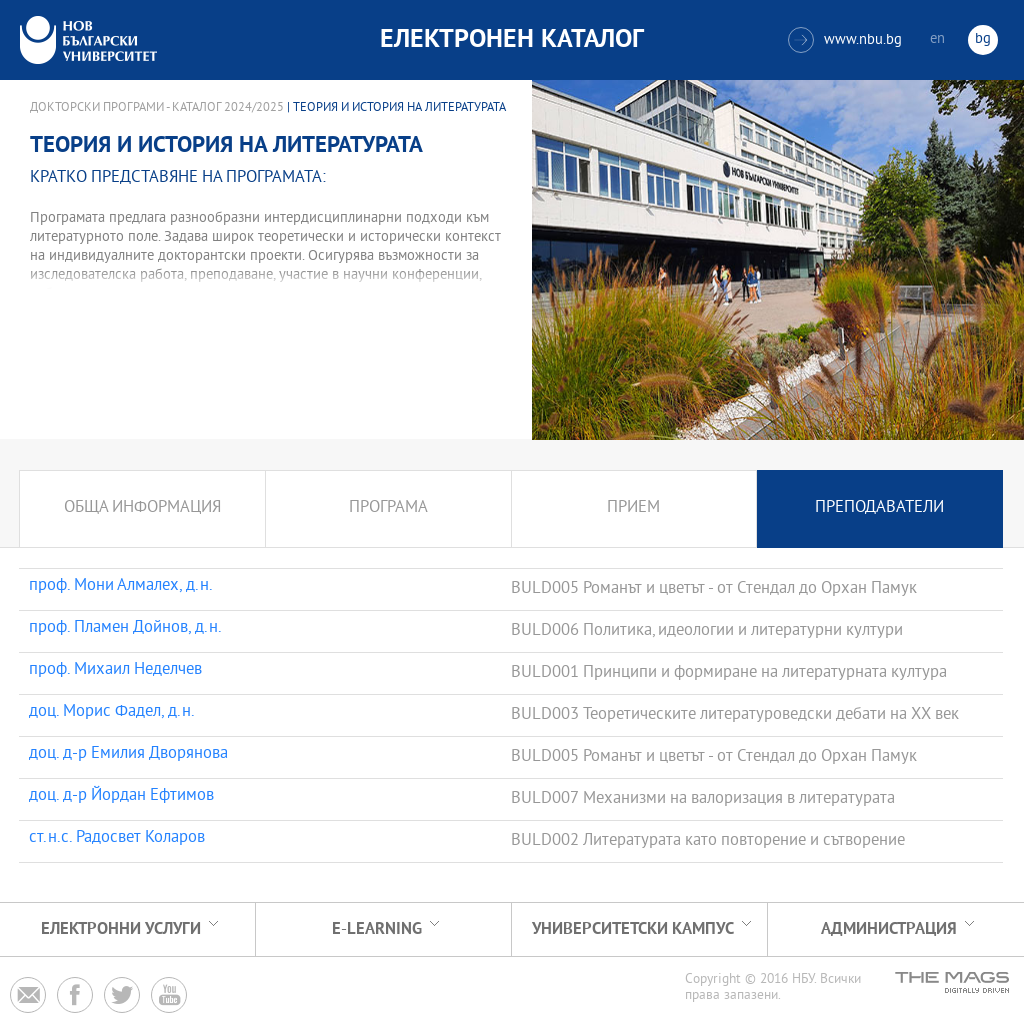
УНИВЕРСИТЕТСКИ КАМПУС (633, 929)
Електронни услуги (121, 929)
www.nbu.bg (845, 40)
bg (983, 39)
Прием (633, 508)
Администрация (889, 929)
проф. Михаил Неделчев (115, 671)
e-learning (377, 929)
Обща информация (142, 508)
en (937, 39)
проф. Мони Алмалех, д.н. (121, 587)
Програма (388, 508)
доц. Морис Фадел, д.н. (112, 713)
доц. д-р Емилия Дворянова (128, 755)
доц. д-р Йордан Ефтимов (121, 797)
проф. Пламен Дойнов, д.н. (125, 629)
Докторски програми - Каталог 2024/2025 (157, 108)
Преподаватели (879, 508)
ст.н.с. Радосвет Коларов (121, 839)
